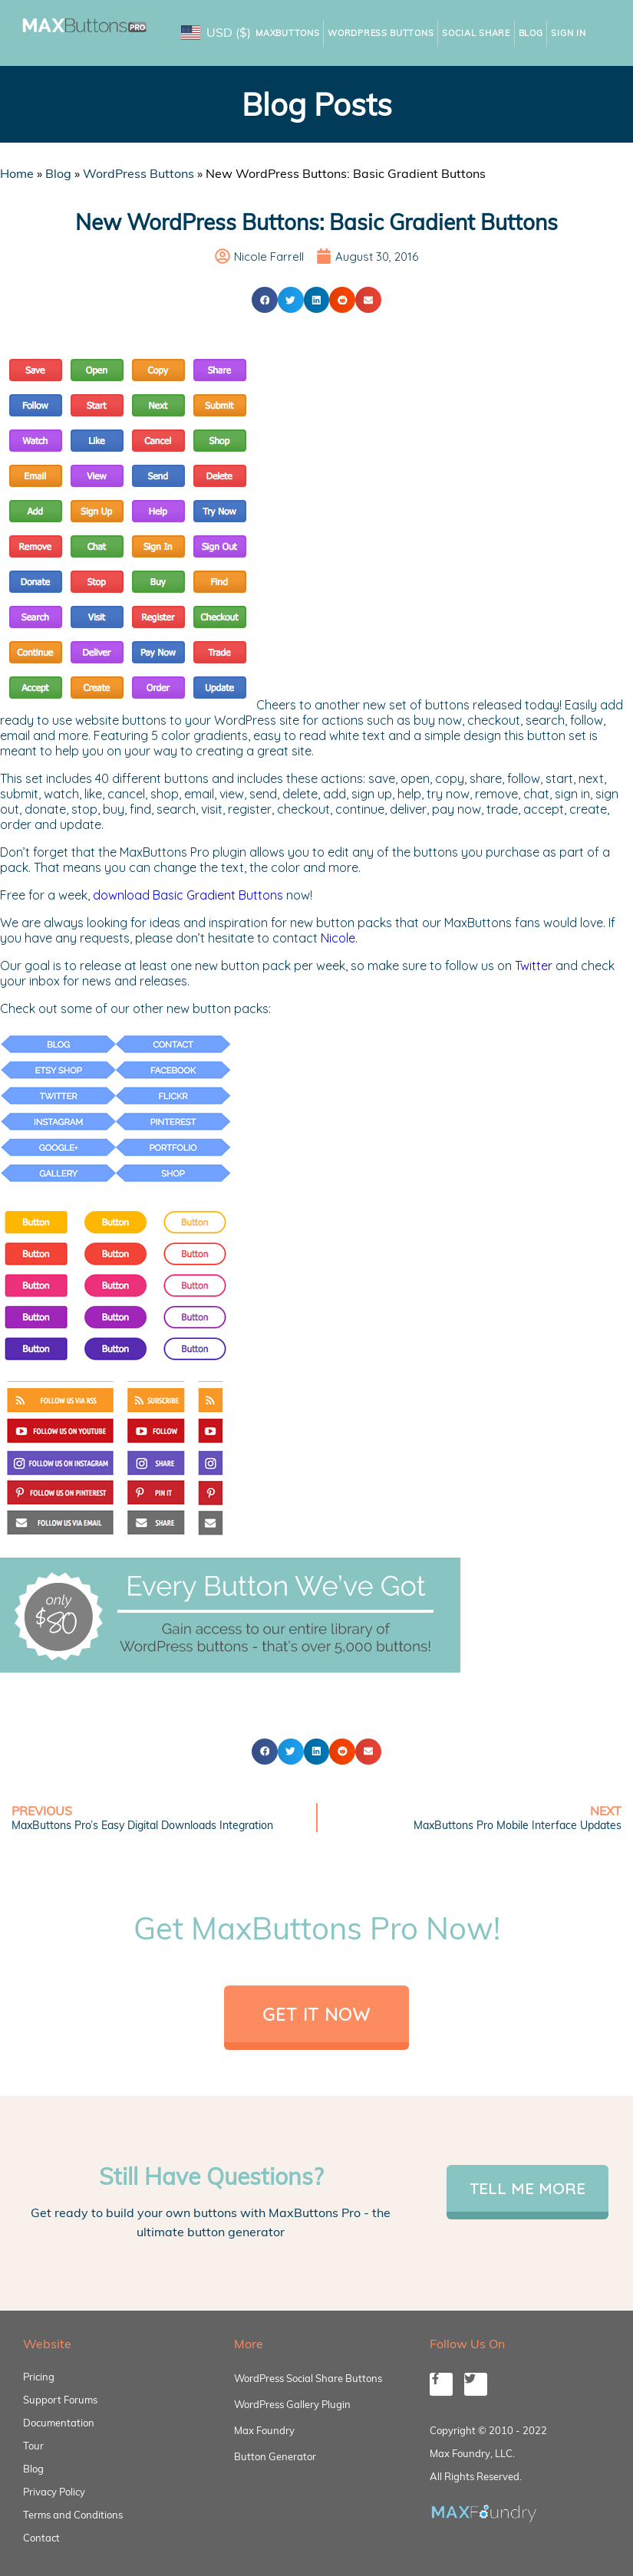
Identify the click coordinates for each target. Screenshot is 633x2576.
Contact (41, 2538)
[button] (265, 300)
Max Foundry (264, 2430)
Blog (531, 33)
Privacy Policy (54, 2492)
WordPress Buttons (381, 33)
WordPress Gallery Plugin (292, 2404)
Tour (33, 2445)
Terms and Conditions (73, 2515)
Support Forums (60, 2399)
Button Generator (275, 2456)
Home (17, 173)
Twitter (533, 965)
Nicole (338, 938)
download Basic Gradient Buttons (188, 895)
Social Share (475, 33)
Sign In (568, 33)
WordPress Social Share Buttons (308, 2378)
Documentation (58, 2422)
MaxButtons (287, 33)
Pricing (38, 2376)
